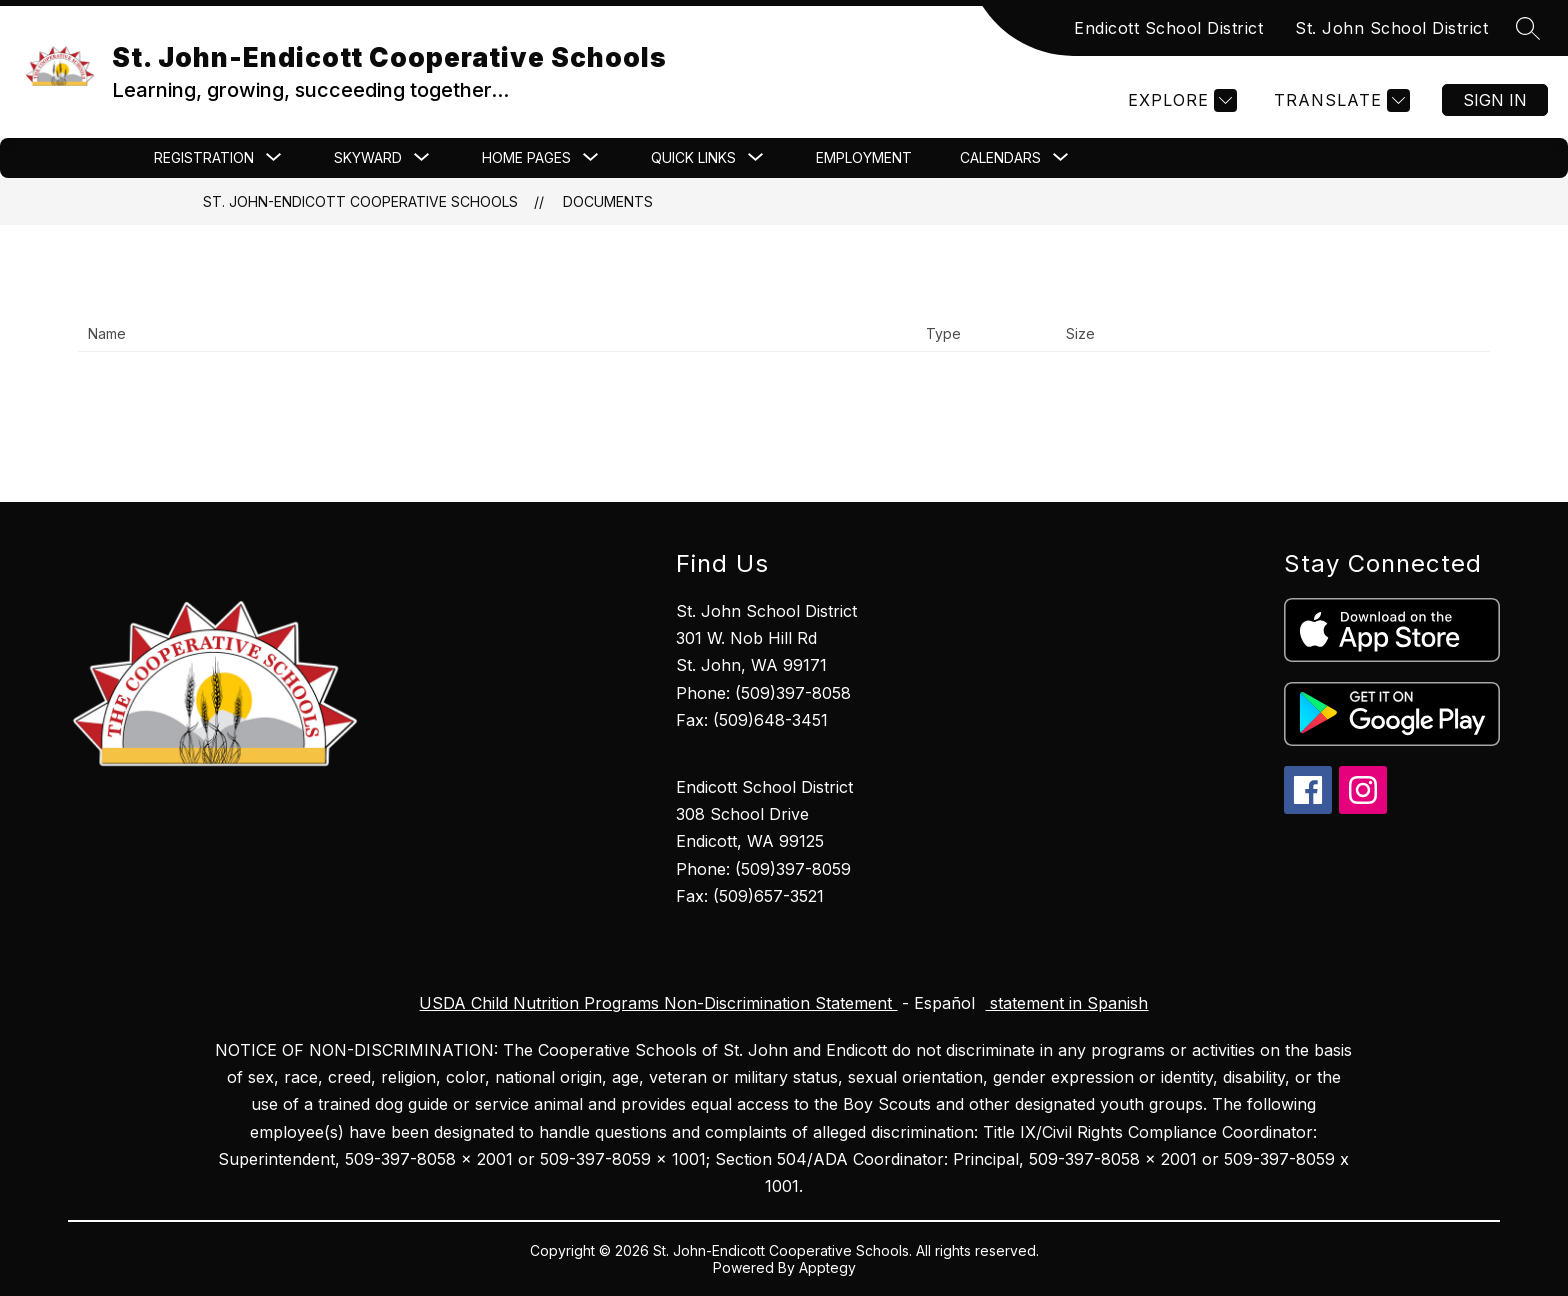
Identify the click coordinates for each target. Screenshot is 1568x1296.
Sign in (1495, 100)
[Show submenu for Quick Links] (693, 158)
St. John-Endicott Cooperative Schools (360, 201)
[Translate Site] (1339, 100)
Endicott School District (1168, 28)
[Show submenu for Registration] (204, 158)
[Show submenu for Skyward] (368, 158)
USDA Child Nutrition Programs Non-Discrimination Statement (658, 1003)
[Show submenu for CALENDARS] (1000, 158)
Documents (608, 201)
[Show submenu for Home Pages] (526, 158)
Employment (864, 157)
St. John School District (1391, 28)
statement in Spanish (1066, 1003)
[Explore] (1180, 100)
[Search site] (1528, 28)
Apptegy (827, 1267)
